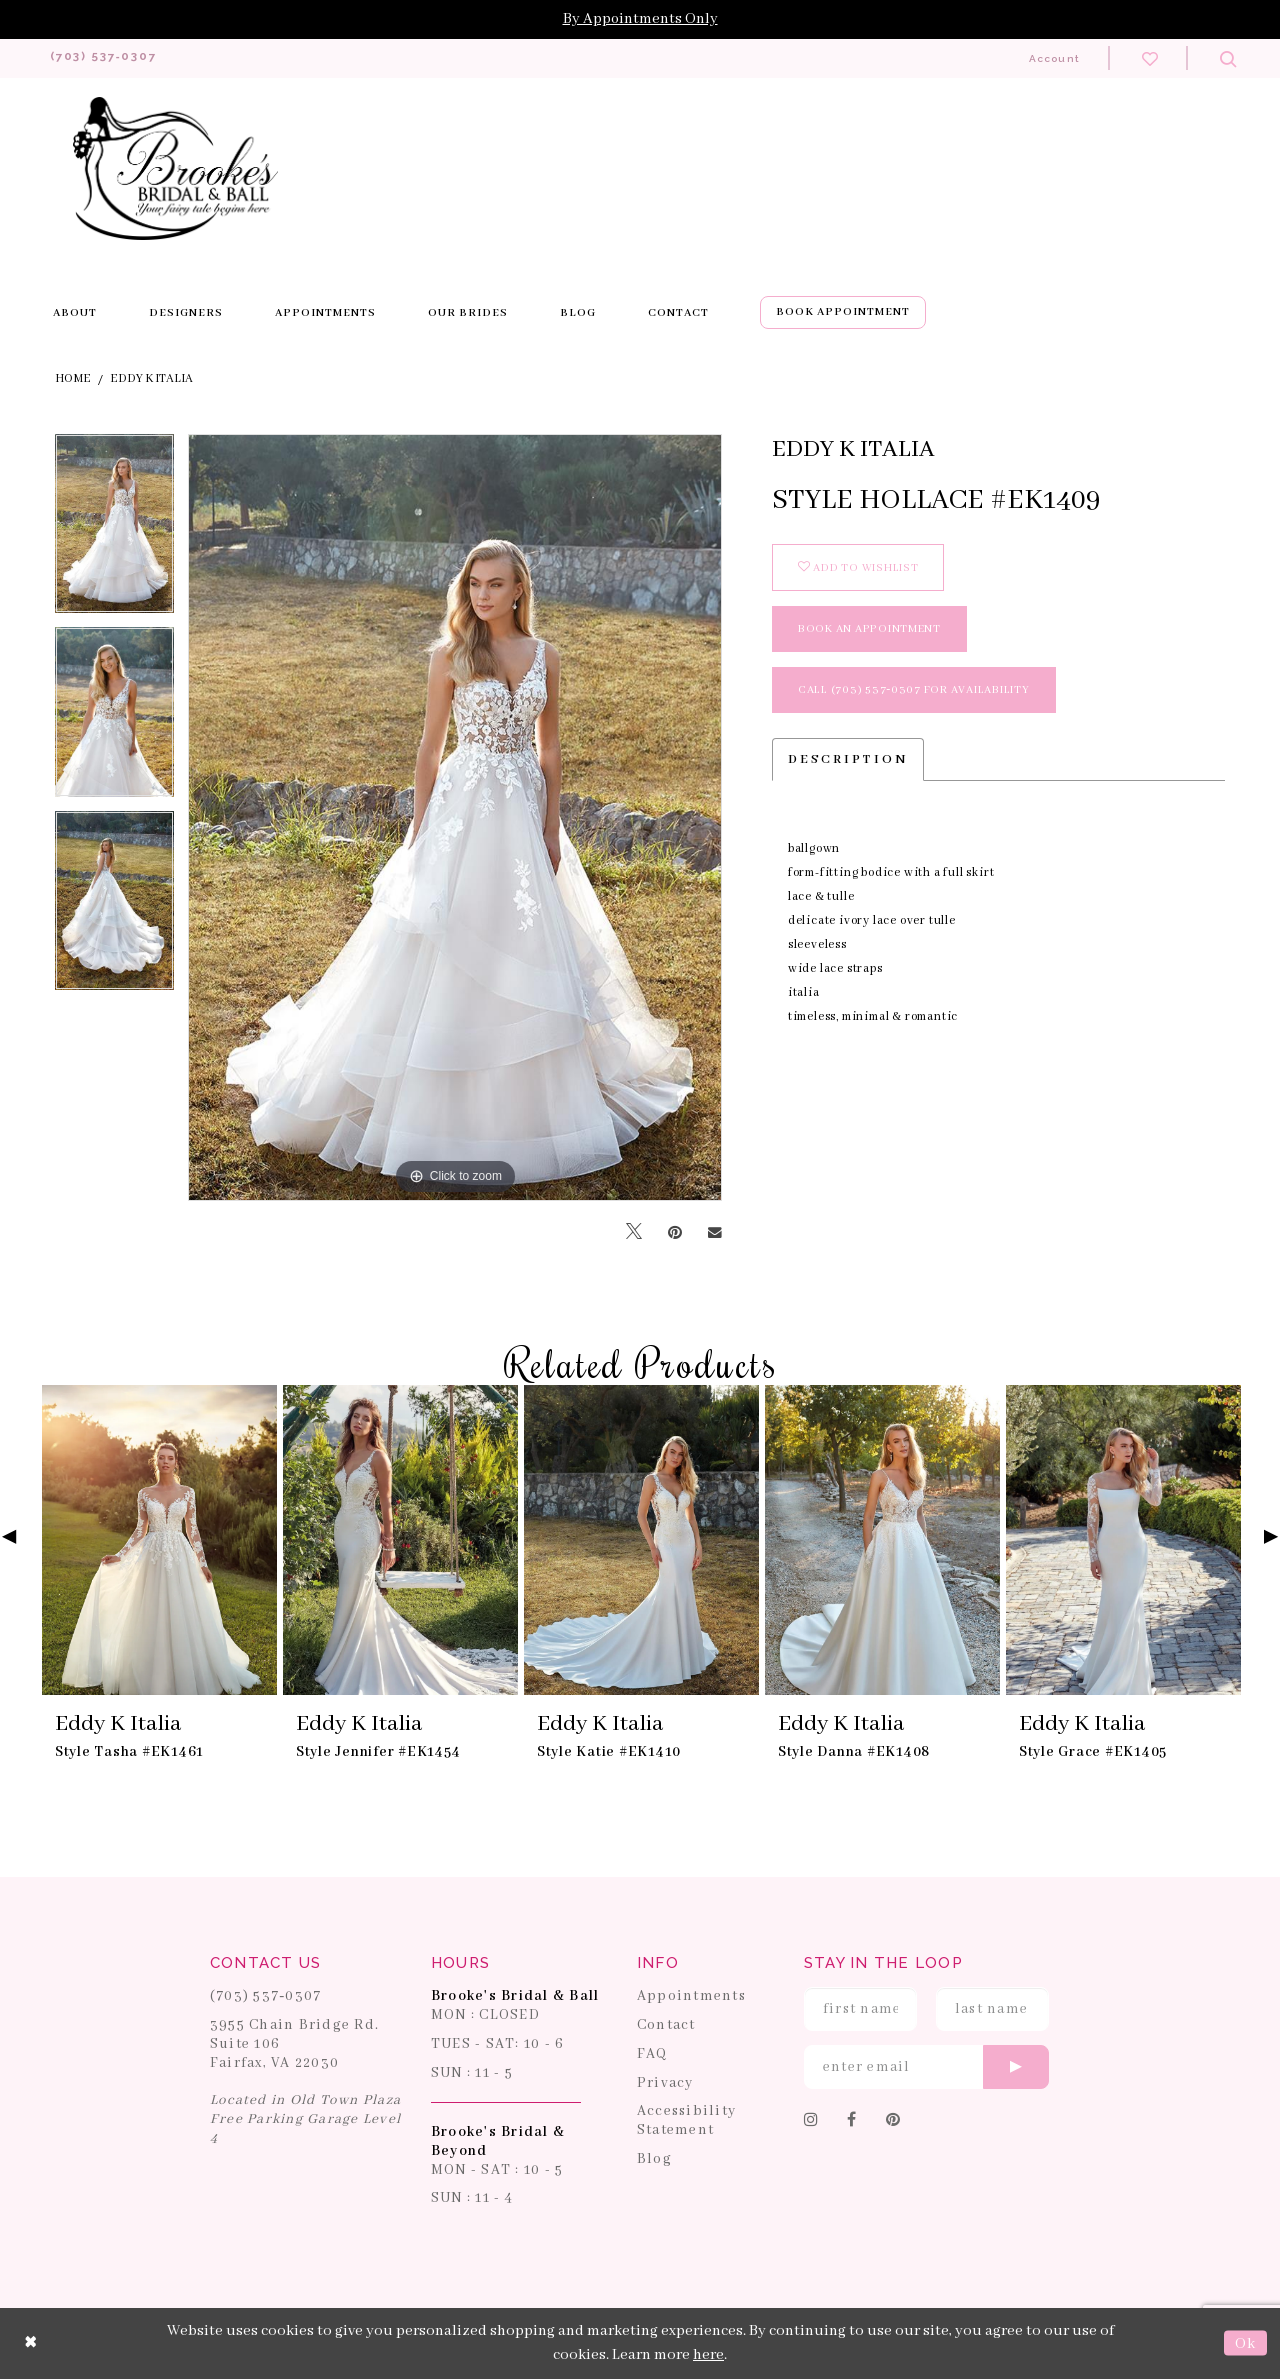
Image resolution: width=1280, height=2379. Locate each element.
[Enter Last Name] (992, 2010)
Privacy (665, 2083)
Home (73, 379)
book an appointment (869, 630)
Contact (666, 2026)
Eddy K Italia (151, 379)
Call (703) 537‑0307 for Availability (914, 691)
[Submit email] (1016, 2068)
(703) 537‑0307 (266, 1997)
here (708, 2356)
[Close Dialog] (31, 2344)
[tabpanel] (114, 531)
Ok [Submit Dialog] (1245, 2344)
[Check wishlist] (1150, 58)
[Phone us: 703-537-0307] (114, 58)
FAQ (652, 2055)
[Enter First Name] (860, 2010)
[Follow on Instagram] (811, 2122)
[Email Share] (715, 1233)
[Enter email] (926, 2068)
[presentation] (159, 1541)
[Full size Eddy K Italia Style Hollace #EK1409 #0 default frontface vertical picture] (455, 818)
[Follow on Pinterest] (893, 2122)
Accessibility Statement (686, 2121)
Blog (654, 2160)
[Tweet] (634, 1233)
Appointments (691, 1997)
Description (848, 760)
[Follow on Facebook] (852, 2122)
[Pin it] (675, 1233)
